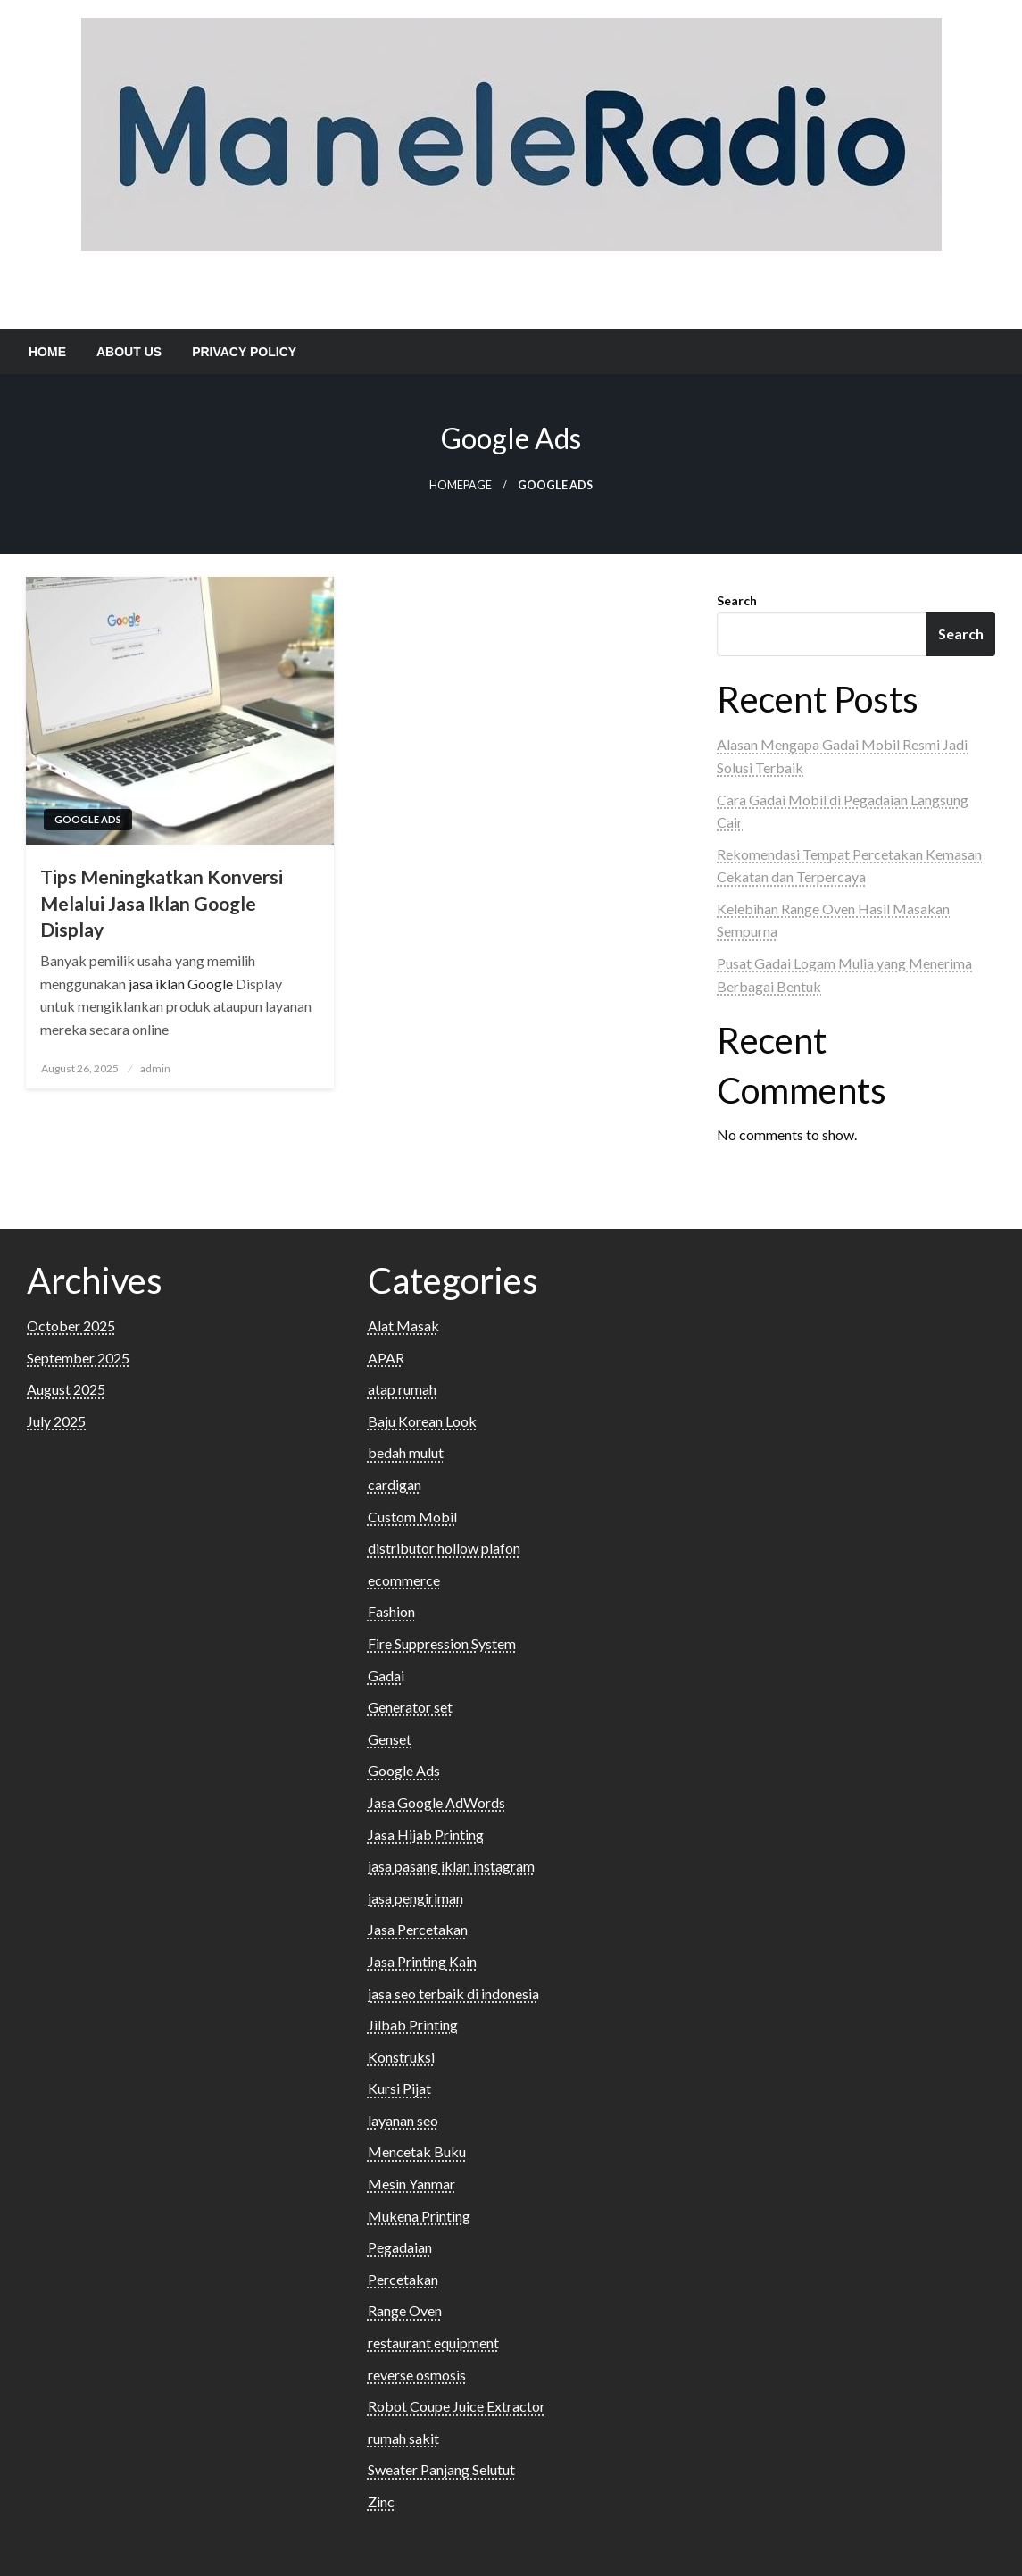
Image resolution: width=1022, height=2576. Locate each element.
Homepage (460, 485)
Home (47, 352)
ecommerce (404, 1579)
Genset (389, 1738)
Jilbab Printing (413, 2024)
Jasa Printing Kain (422, 1961)
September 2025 (78, 1357)
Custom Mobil (412, 1516)
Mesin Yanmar (411, 2183)
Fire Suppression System (442, 1643)
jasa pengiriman (415, 1897)
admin (155, 1068)
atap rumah (402, 1388)
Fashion (391, 1611)
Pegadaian (400, 2246)
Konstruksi (401, 2056)
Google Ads (87, 819)
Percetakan (403, 2279)
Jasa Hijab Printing (426, 1834)
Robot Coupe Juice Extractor (456, 2405)
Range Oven (405, 2310)
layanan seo (403, 2120)
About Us (129, 352)
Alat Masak (403, 1325)
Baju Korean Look (422, 1421)
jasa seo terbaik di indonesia (453, 1993)
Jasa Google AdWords (436, 1802)
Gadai (386, 1675)
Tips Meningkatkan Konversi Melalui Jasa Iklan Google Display (161, 902)
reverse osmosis (417, 2374)
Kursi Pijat (399, 2088)
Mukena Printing (419, 2215)
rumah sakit (403, 2438)
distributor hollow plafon (444, 1547)
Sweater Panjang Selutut (441, 2469)
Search (737, 600)
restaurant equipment (433, 2342)
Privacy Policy (244, 352)
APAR (386, 1357)
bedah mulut (406, 1452)
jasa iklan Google (181, 983)
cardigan (394, 1484)
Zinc (381, 2501)
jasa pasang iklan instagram (451, 1865)
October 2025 (71, 1325)
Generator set (410, 1706)
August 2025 (66, 1388)
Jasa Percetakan (418, 1929)
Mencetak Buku (417, 2151)
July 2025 (56, 1421)
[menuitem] (47, 351)
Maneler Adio (511, 284)
